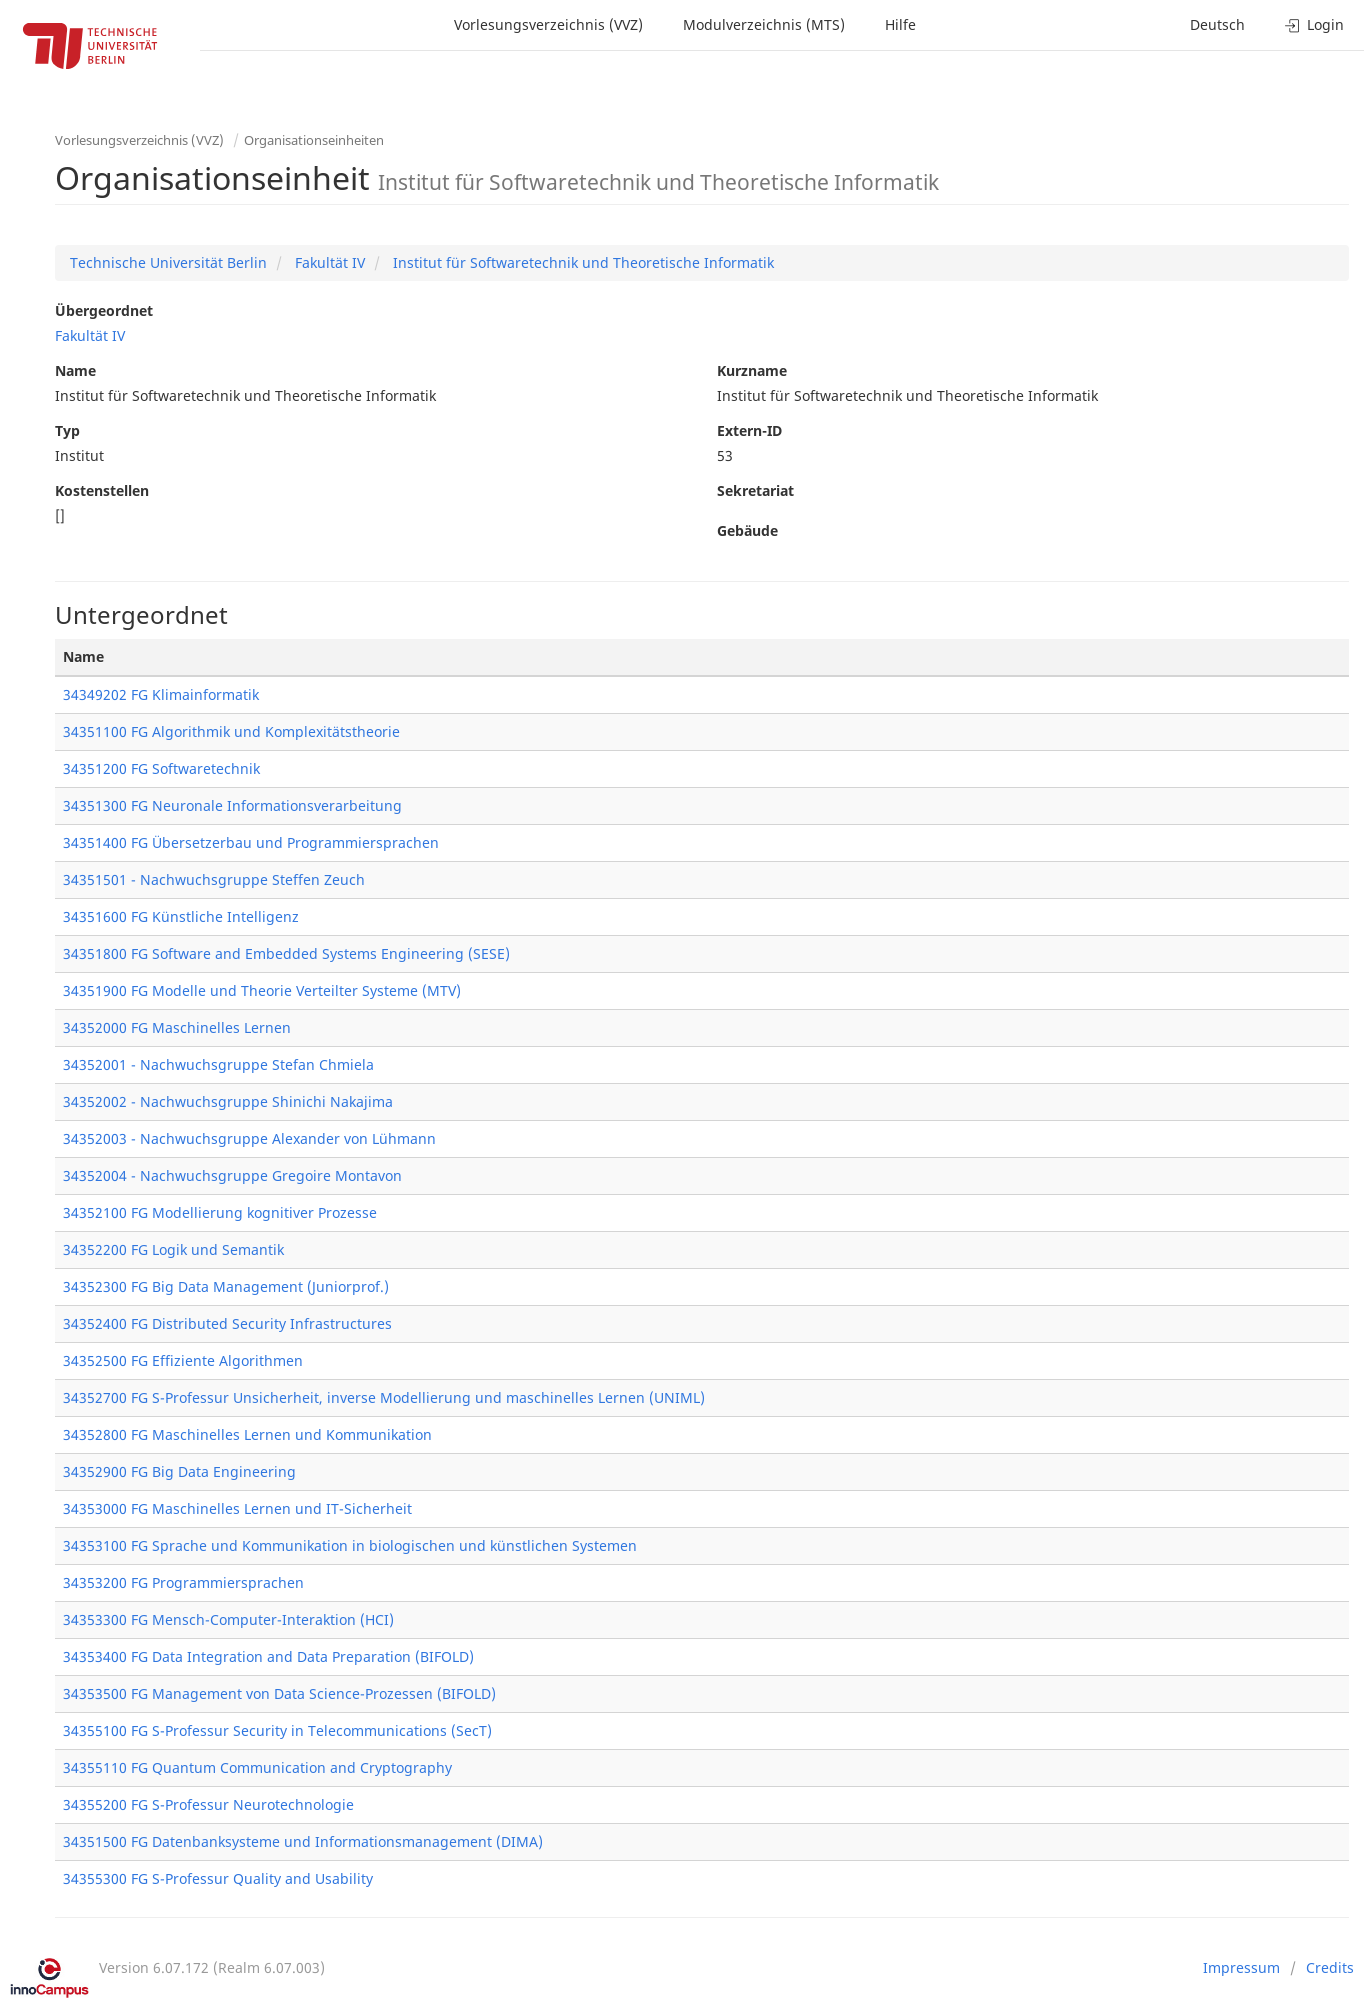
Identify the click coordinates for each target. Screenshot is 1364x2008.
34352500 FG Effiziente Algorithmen (183, 1360)
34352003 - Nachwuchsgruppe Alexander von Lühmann (249, 1138)
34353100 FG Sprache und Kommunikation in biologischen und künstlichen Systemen (350, 1545)
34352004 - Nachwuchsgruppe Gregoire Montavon (232, 1175)
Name (75, 370)
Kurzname (752, 370)
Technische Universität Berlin (168, 262)
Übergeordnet (104, 310)
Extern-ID (749, 430)
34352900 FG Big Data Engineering (179, 1471)
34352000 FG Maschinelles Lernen (177, 1027)
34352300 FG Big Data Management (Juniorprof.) (226, 1286)
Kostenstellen (102, 490)
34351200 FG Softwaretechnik (161, 768)
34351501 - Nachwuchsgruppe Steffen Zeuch (214, 879)
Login (1314, 24)
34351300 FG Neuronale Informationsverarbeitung (232, 805)
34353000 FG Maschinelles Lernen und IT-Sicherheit (237, 1508)
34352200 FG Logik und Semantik (173, 1249)
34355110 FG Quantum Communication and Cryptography (257, 1767)
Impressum (1241, 1967)
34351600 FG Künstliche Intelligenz (181, 916)
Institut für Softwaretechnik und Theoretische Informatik (581, 262)
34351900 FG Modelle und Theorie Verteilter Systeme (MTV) (262, 990)
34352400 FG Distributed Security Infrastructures (227, 1323)
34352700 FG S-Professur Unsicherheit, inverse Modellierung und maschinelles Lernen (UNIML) (384, 1397)
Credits (1330, 1967)
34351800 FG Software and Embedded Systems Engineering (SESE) (286, 953)
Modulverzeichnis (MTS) (764, 24)
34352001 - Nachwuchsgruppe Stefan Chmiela (218, 1064)
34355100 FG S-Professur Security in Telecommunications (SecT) (277, 1730)
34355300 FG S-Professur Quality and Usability (218, 1878)
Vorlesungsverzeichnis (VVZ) (548, 24)
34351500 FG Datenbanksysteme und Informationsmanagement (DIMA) (303, 1841)
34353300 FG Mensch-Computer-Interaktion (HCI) (228, 1619)
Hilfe (900, 24)
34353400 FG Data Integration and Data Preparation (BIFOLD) (268, 1656)
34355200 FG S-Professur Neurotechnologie (208, 1804)
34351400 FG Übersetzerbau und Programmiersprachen (251, 842)
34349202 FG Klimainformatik (161, 694)
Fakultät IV (328, 262)
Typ (67, 430)
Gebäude (747, 530)
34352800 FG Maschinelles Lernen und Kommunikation (247, 1434)
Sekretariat (755, 490)
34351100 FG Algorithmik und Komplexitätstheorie (231, 731)
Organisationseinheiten (314, 140)
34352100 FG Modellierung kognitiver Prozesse (220, 1212)
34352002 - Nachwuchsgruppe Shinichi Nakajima (228, 1101)
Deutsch (1217, 24)
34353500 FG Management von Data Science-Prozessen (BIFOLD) (279, 1693)
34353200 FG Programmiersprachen (183, 1582)
